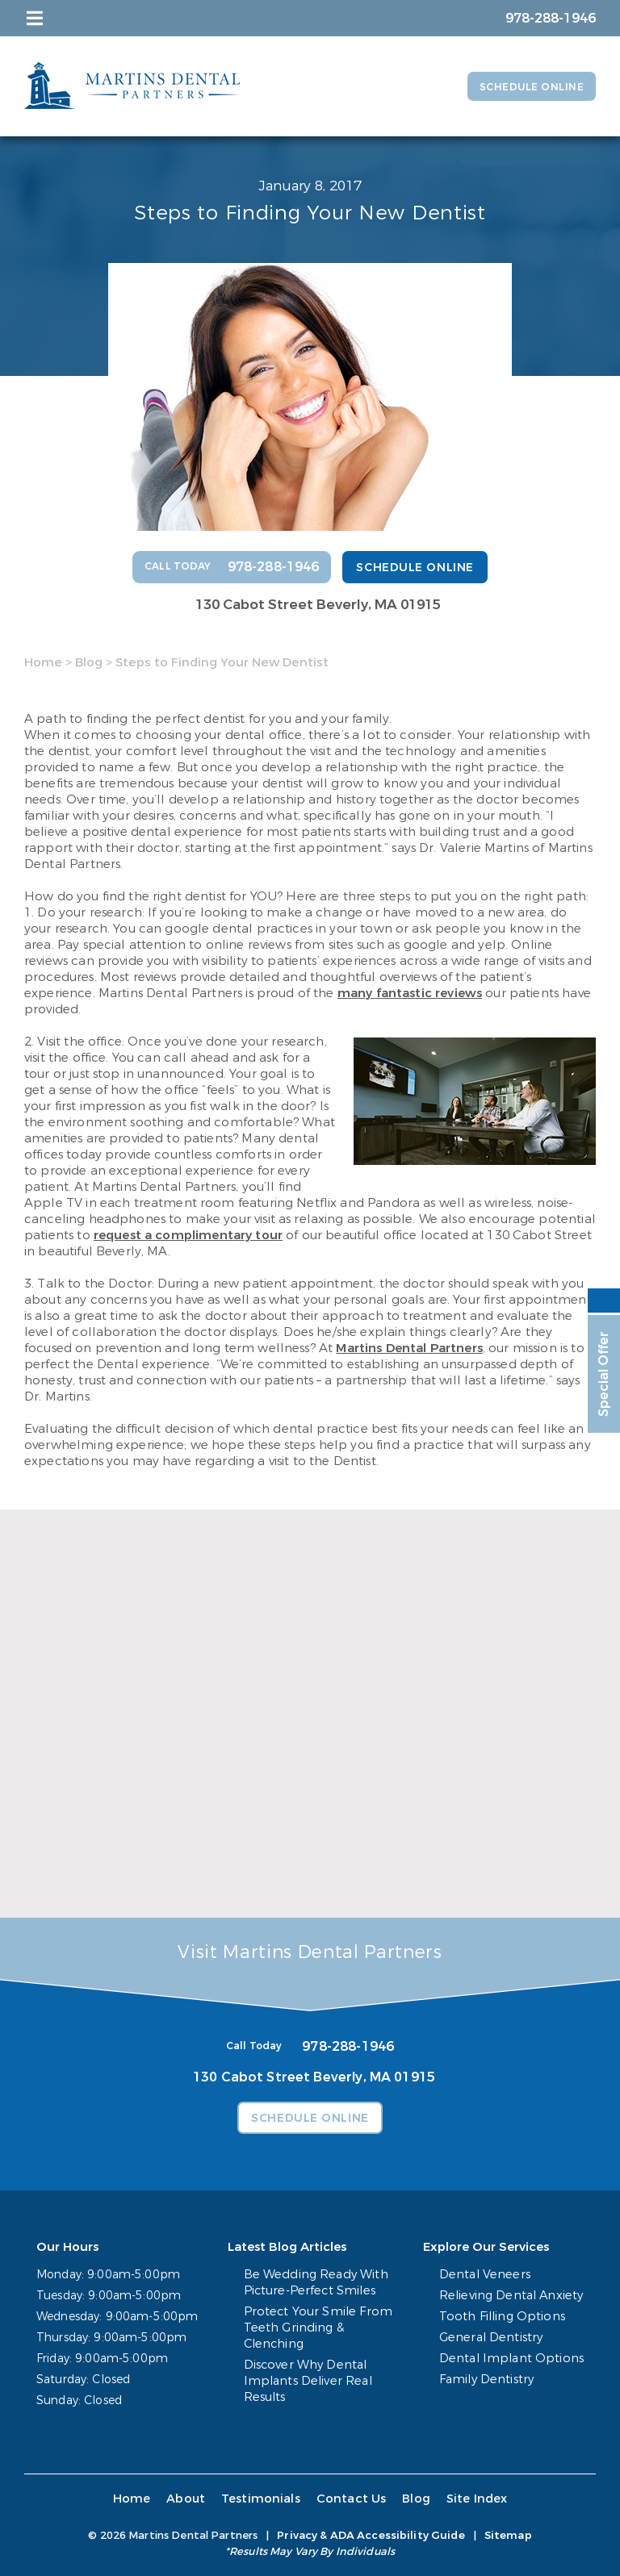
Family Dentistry (492, 2379)
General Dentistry (495, 2337)
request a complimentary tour (188, 1235)
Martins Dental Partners (409, 1348)
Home (43, 662)
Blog (89, 662)
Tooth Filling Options (506, 2316)
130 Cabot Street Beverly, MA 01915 (318, 604)
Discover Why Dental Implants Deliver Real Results (308, 2381)
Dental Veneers (488, 2274)
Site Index (471, 2499)
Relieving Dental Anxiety (515, 2295)
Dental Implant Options (514, 2358)
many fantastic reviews (409, 993)
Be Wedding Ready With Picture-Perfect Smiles (315, 2282)
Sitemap (508, 2535)
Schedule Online (525, 86)
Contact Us (348, 2499)
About (188, 2499)
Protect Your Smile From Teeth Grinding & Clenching (317, 2328)
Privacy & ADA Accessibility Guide (370, 2535)
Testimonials (261, 2499)
